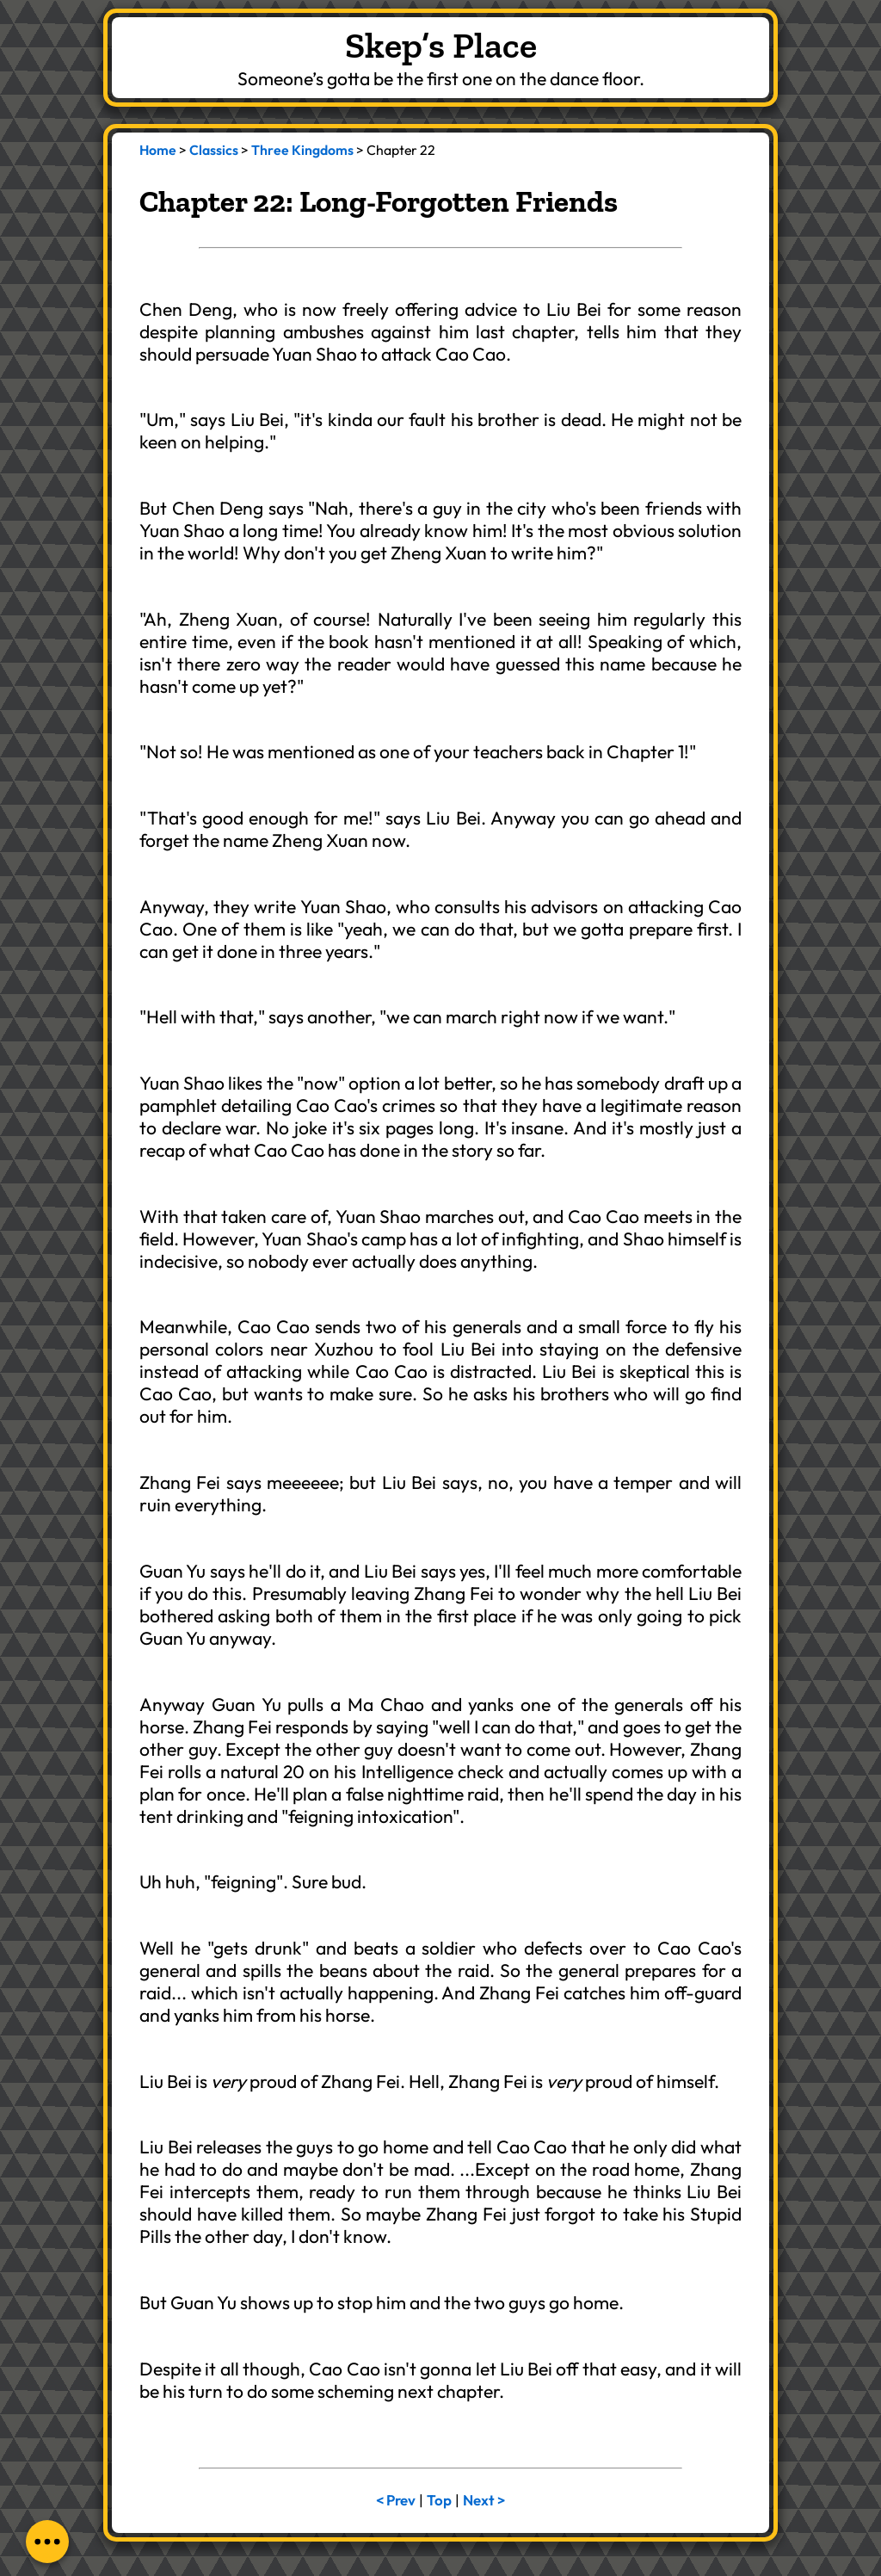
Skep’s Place (441, 45)
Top (439, 2500)
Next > (484, 2500)
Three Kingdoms (302, 149)
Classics (213, 149)
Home (157, 149)
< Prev (396, 2500)
